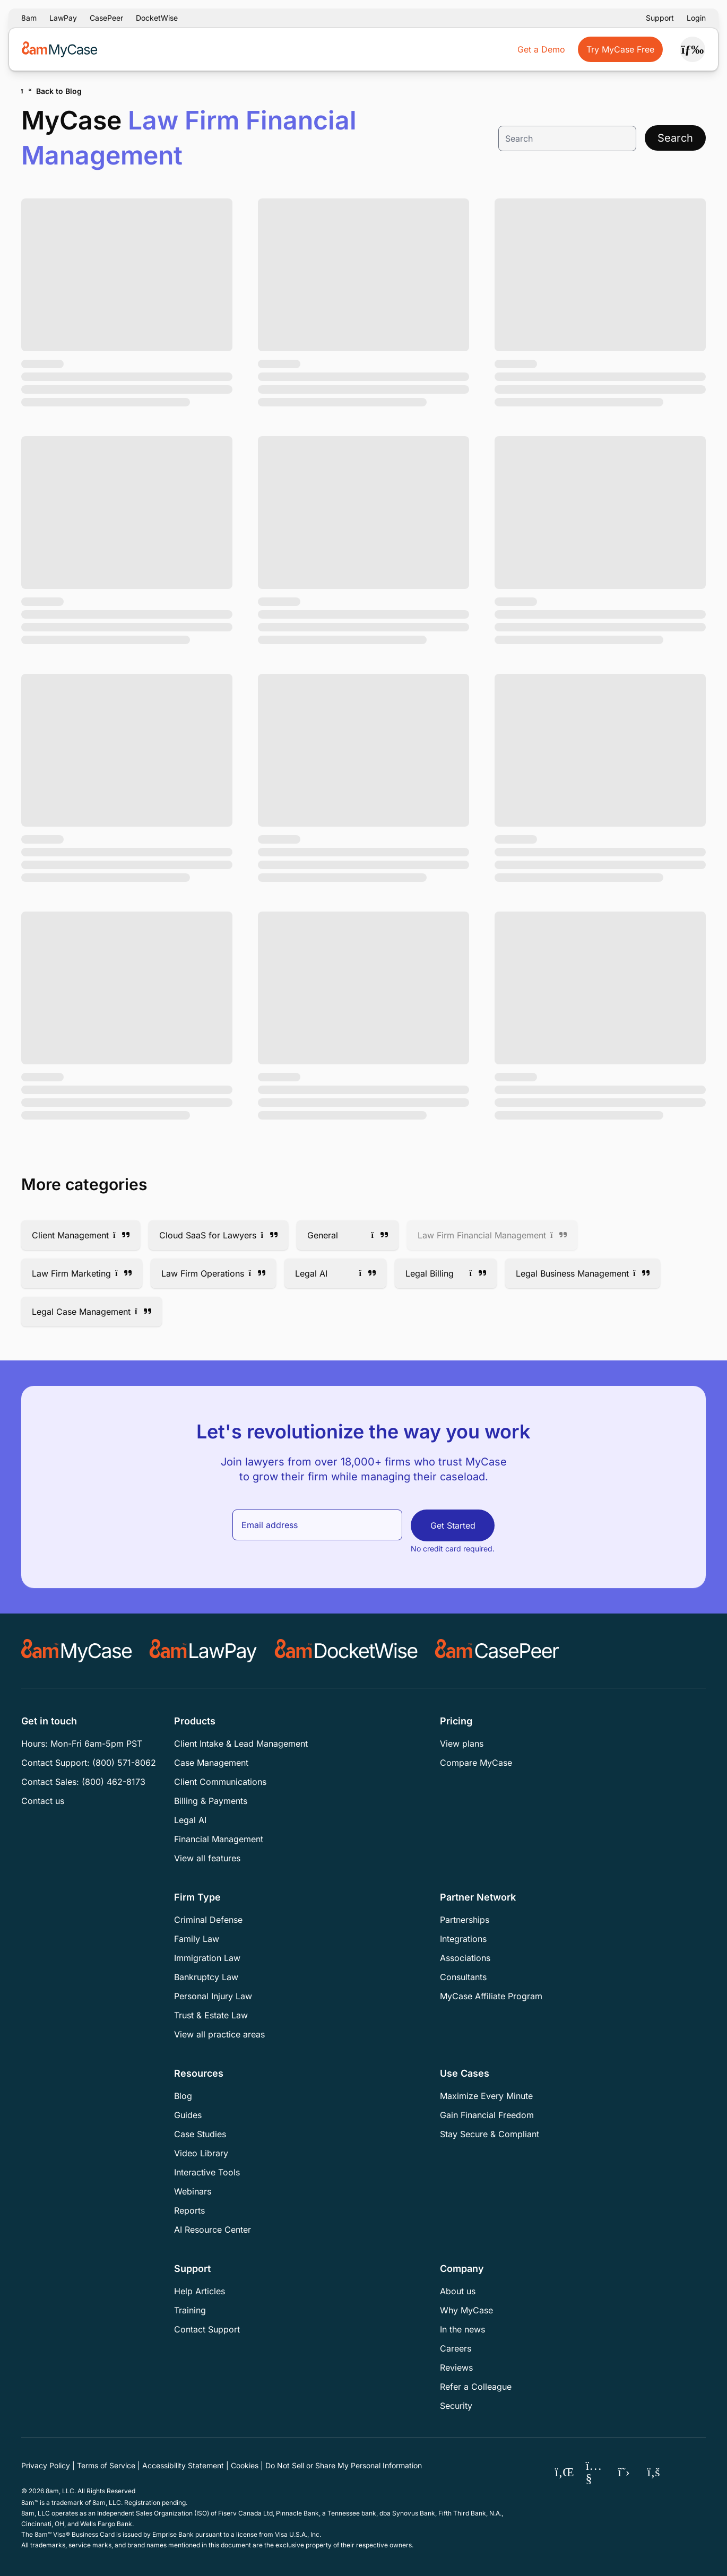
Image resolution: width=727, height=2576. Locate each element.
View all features (207, 1858)
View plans (461, 1743)
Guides (188, 2115)
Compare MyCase (476, 1762)
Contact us (42, 1801)
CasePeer (106, 17)
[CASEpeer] (497, 1650)
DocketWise (157, 17)
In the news (462, 2329)
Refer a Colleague (476, 2386)
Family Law (196, 1938)
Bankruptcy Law (206, 1977)
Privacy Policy (45, 2465)
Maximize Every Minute (486, 2096)
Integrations (463, 1938)
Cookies (244, 2465)
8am (29, 17)
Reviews (456, 2367)
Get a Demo (541, 49)
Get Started (452, 1525)
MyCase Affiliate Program (491, 1996)
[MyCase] (76, 1650)
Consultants (463, 1977)
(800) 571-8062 (124, 1762)
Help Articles (199, 2291)
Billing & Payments (210, 1801)
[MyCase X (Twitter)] (624, 2472)
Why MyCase (466, 2310)
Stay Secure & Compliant (489, 2134)
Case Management (211, 1762)
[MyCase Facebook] (654, 2472)
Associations (465, 1958)
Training (190, 2310)
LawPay (63, 17)
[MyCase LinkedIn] (564, 2472)
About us (457, 2291)
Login (696, 17)
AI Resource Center (212, 2229)
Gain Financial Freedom (487, 2115)
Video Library (201, 2153)
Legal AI (190, 1820)
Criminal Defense (208, 1919)
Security (456, 2405)
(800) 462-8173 (113, 1781)
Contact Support (207, 2329)
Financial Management (218, 1839)
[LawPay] (203, 1650)
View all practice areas (219, 2034)
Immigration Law (207, 1958)
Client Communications (220, 1781)
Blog (183, 2096)
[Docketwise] (346, 1650)
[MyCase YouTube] (594, 2472)
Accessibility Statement (183, 2465)
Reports (189, 2210)
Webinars (192, 2191)
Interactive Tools (207, 2172)
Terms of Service (106, 2465)
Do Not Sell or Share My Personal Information (343, 2465)
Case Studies (200, 2134)
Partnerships (464, 1919)
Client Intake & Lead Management (241, 1743)
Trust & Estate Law (211, 2015)
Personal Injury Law (213, 1996)
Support (660, 17)
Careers (455, 2348)
